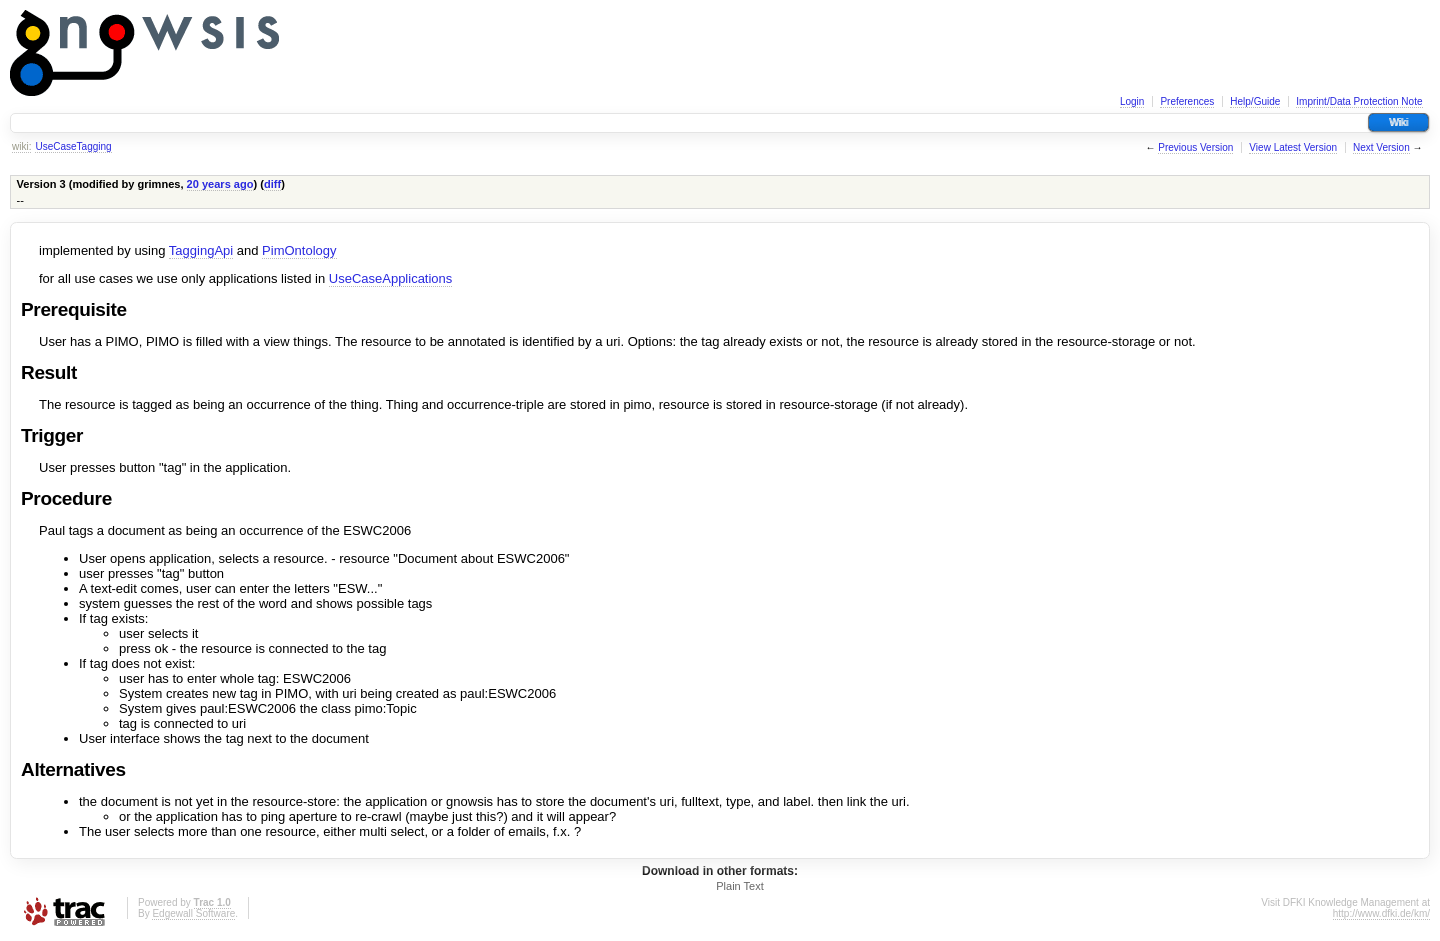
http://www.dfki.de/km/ (1381, 913)
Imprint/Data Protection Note (1359, 101)
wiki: (21, 146)
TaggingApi (201, 250)
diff (272, 184)
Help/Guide (1255, 101)
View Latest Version (1293, 147)
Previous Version (1195, 147)
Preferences (1187, 101)
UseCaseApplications (391, 278)
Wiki (1398, 122)
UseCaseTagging (73, 146)
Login (1132, 101)
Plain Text (740, 886)
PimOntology (299, 250)
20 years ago (220, 184)
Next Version (1381, 147)
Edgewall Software (193, 913)
